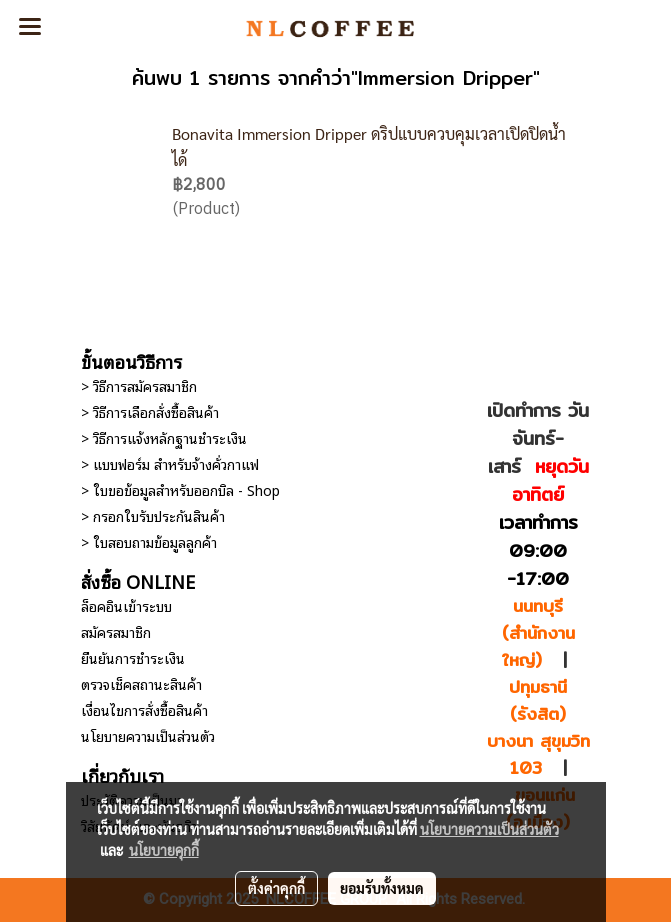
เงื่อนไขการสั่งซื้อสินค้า (144, 709)
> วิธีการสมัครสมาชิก (139, 385)
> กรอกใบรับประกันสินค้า (153, 515)
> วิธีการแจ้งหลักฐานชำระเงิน (164, 437)
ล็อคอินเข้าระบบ (126, 605)
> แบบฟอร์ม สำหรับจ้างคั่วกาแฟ (170, 463)
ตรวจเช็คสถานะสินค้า (141, 683)
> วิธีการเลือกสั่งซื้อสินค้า (150, 411)
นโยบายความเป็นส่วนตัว (148, 735)
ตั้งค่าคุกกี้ (276, 888)
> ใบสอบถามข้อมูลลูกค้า (149, 541)
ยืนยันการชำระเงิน (133, 657)
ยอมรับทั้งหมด (382, 888)
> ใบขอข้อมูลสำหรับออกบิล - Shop (180, 489)
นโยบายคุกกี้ (164, 850)
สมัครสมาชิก (116, 631)
